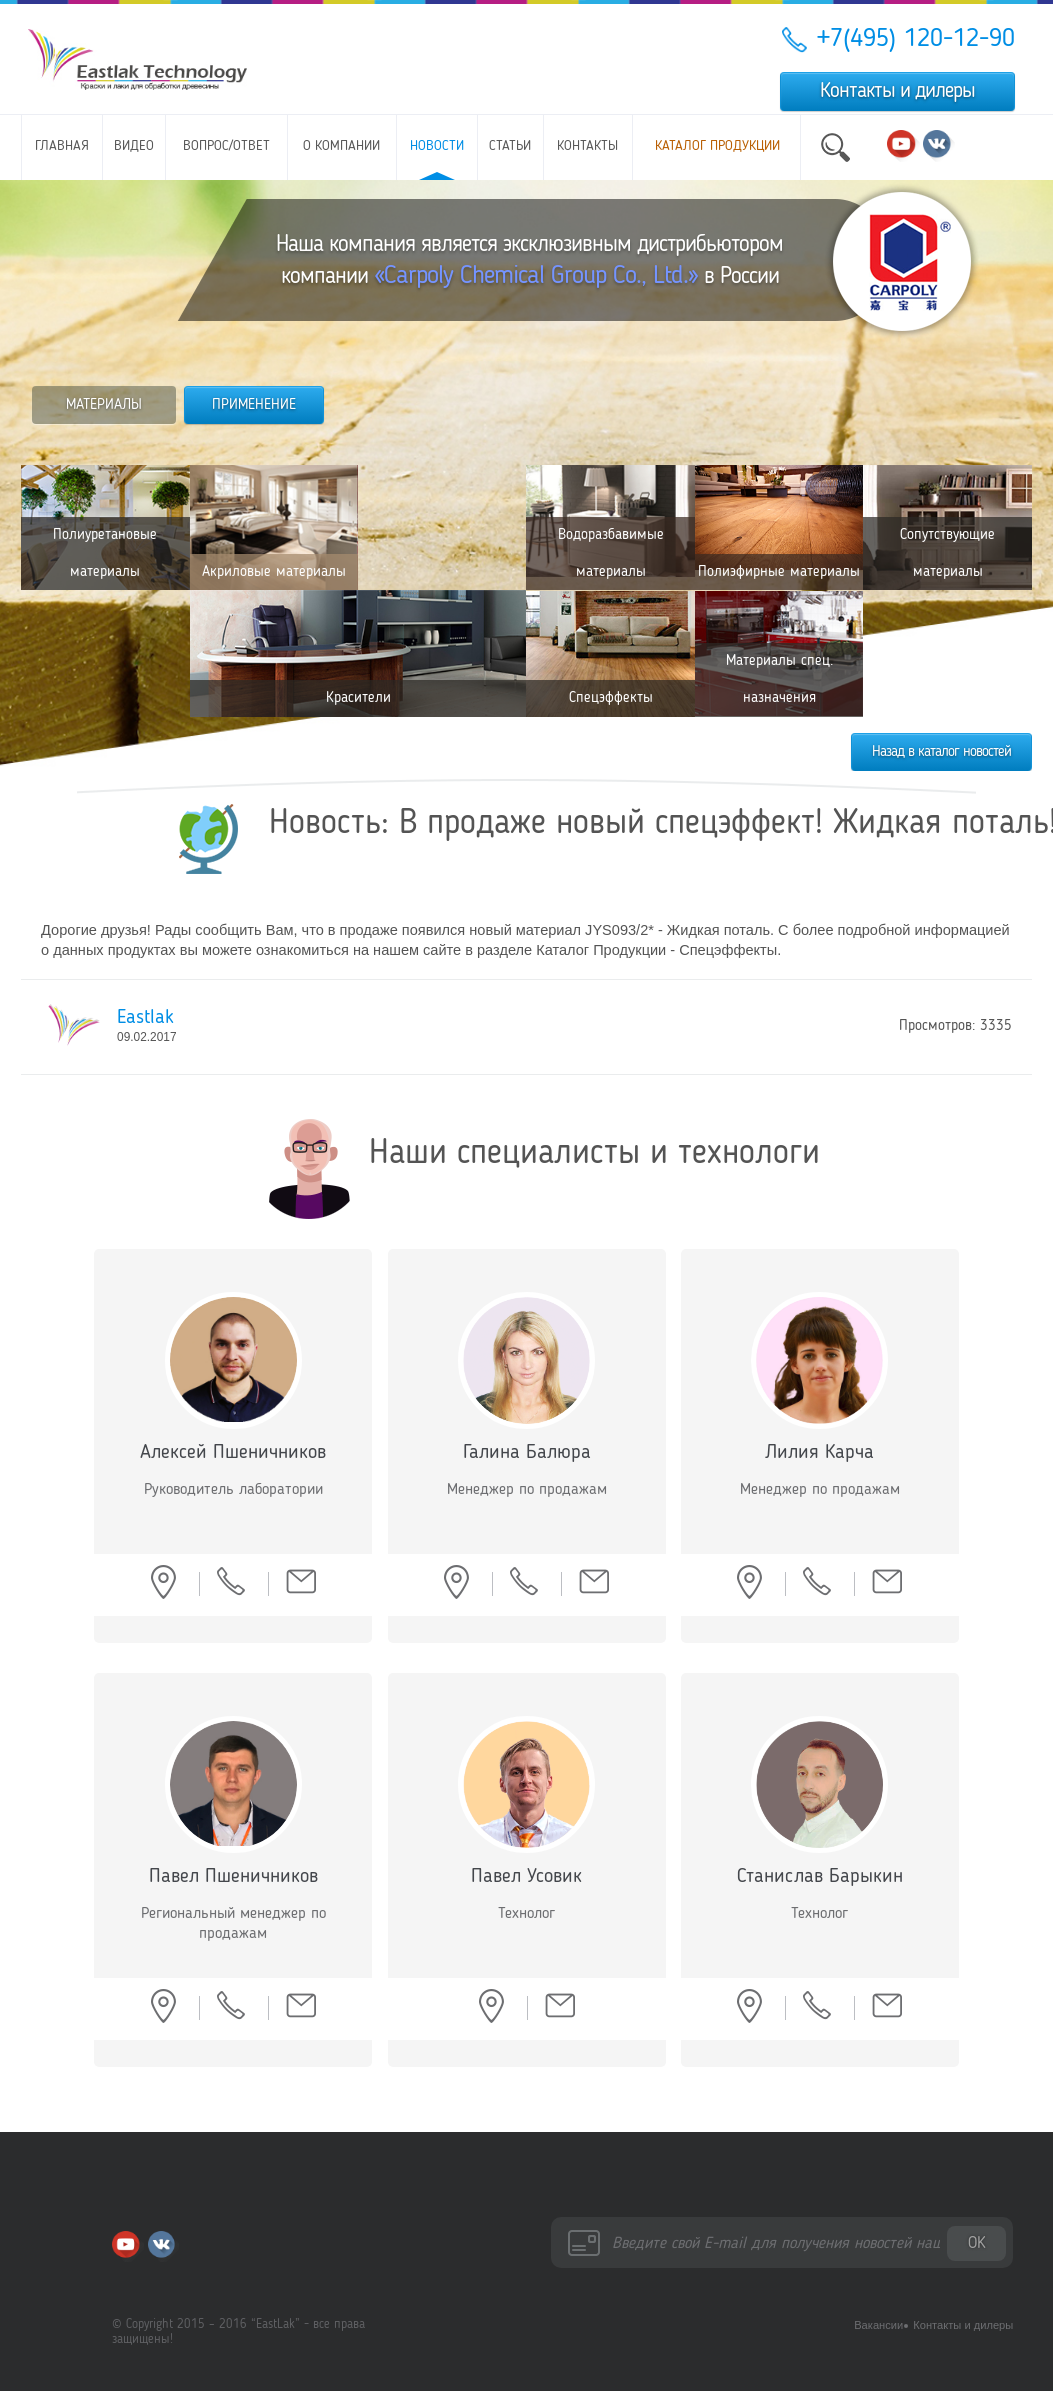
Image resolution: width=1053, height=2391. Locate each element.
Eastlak (145, 1018)
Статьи (510, 146)
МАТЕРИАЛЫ (104, 405)
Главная (62, 146)
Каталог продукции (717, 146)
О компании (341, 146)
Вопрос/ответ (226, 146)
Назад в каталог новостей (941, 752)
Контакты (587, 146)
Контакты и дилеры (897, 91)
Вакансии (878, 2325)
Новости (437, 146)
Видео (134, 146)
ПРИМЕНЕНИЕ (254, 405)
